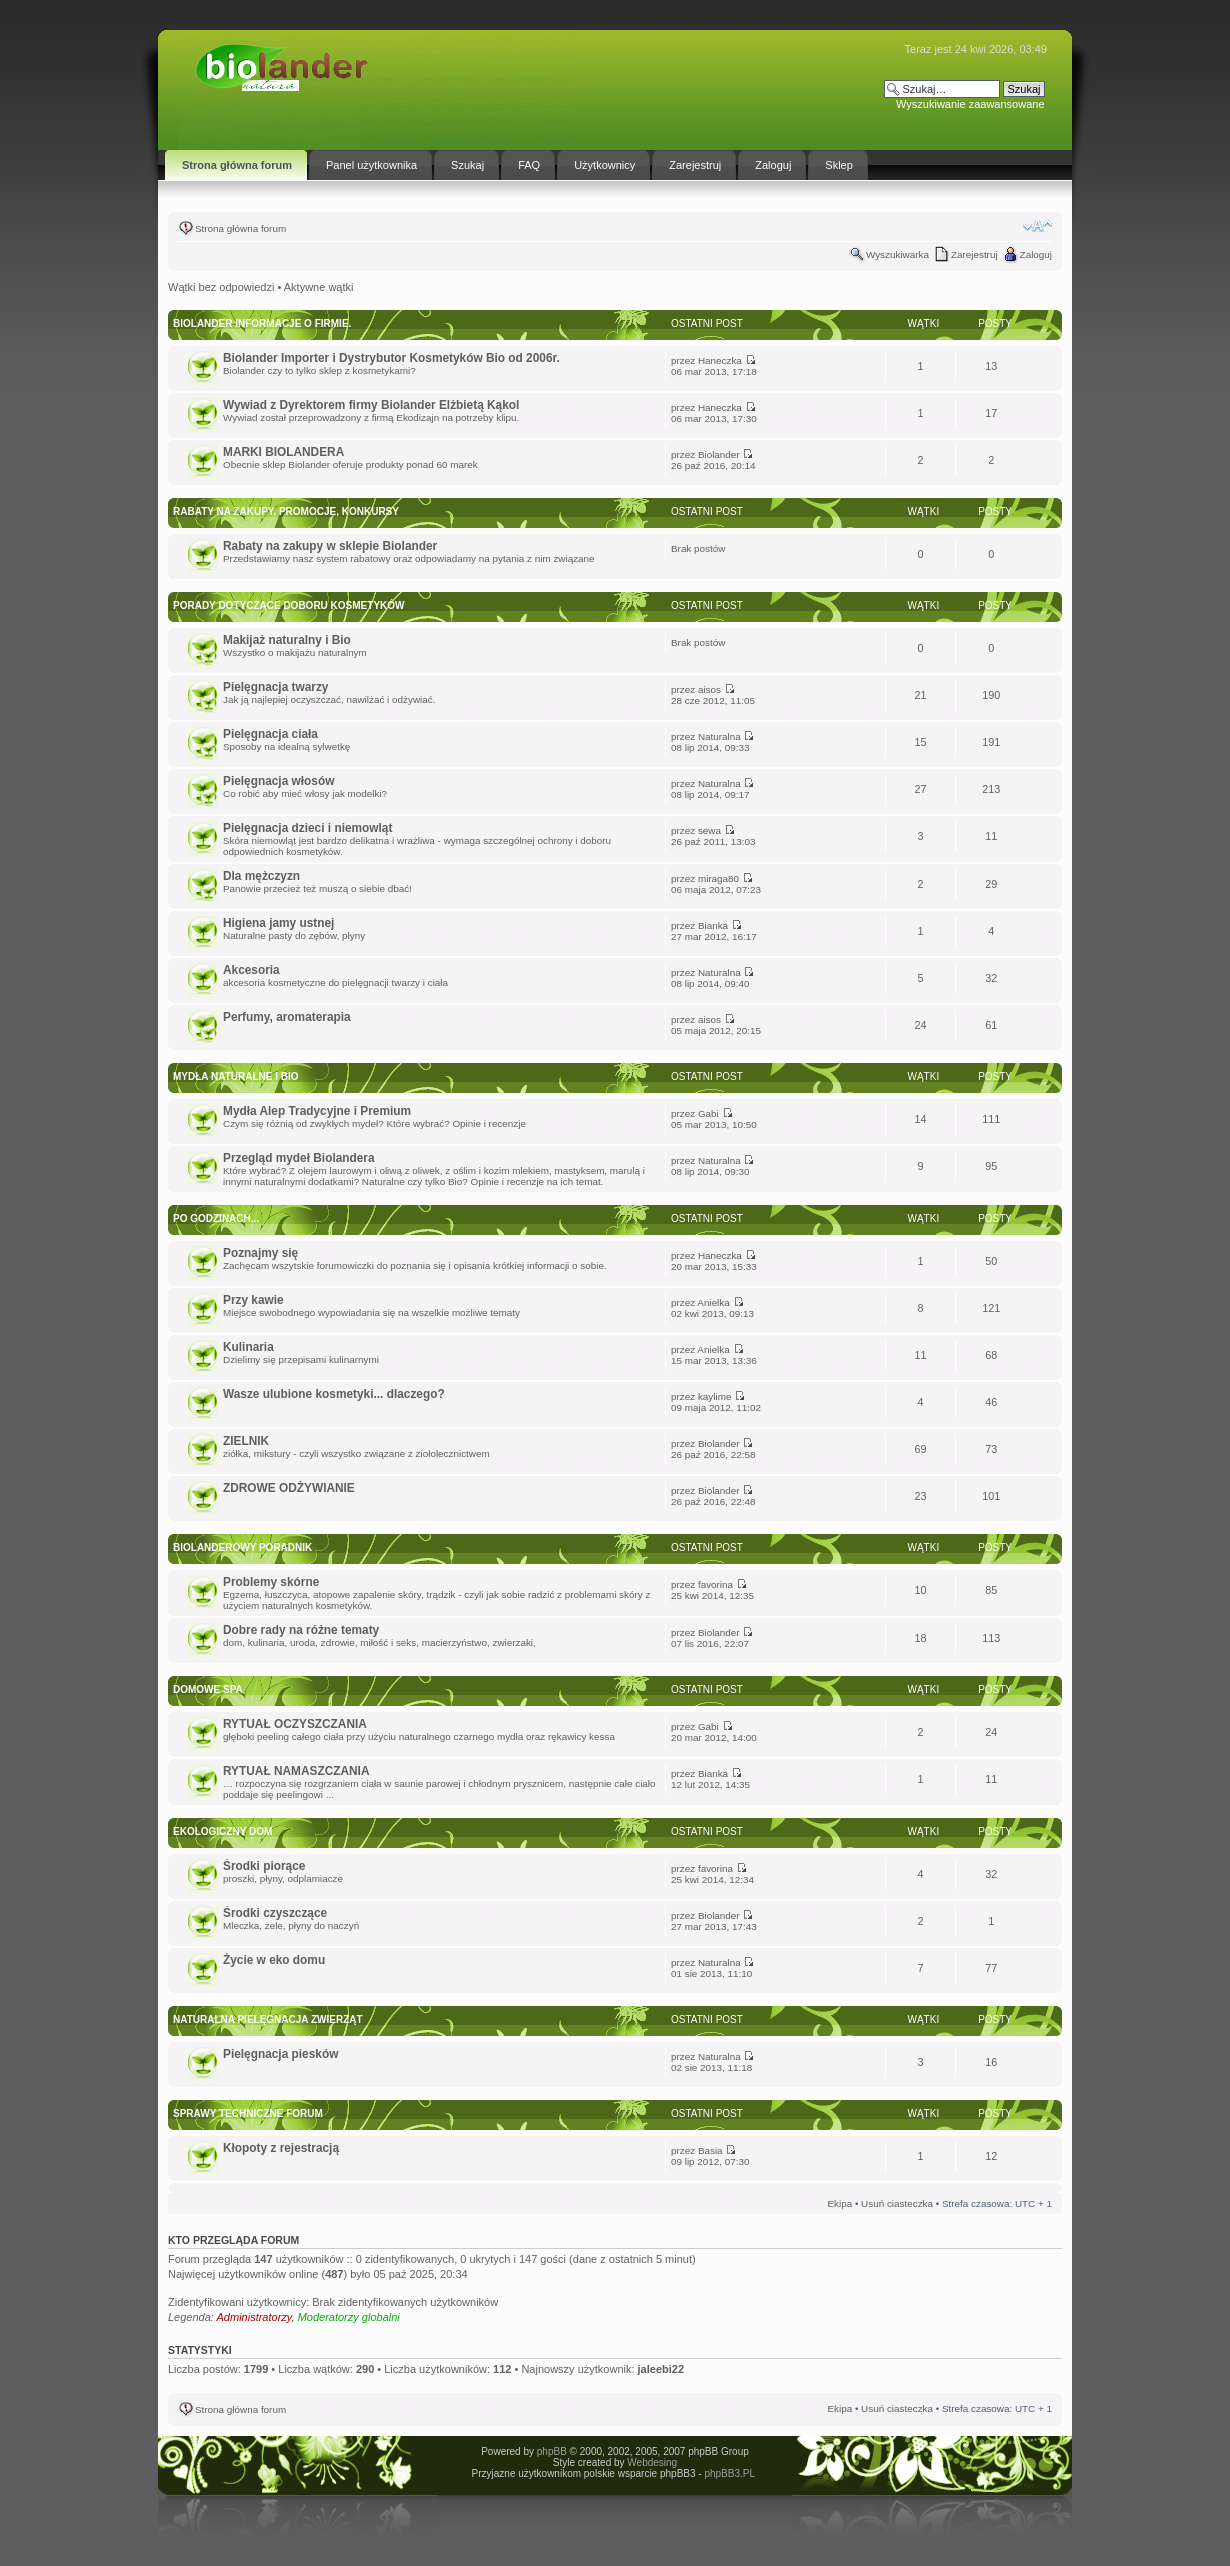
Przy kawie (253, 1300)
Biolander (719, 454)
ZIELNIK (246, 1441)
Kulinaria (248, 1347)
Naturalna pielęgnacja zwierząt (268, 2019)
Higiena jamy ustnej (278, 923)
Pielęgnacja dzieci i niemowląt (307, 828)
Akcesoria (251, 970)
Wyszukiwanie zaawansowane (970, 104)
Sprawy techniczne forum (248, 2113)
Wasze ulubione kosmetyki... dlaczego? (334, 1394)
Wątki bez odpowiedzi (221, 287)
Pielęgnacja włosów (278, 781)
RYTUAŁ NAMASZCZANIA (296, 1771)
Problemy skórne (271, 1582)
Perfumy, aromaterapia (287, 1017)
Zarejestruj (974, 254)
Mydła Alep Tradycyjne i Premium (317, 1111)
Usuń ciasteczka (897, 2203)
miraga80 (718, 878)
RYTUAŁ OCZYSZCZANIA (295, 1724)
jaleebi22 (661, 2369)
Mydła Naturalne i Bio (236, 1076)
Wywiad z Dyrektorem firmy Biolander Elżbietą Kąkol (371, 405)
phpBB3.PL (729, 2473)
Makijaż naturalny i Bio (287, 640)
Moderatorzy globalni (349, 2317)
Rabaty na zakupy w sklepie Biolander (330, 546)
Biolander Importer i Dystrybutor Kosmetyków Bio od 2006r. (391, 358)
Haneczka (720, 360)
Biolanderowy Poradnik (242, 1547)
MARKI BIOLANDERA (283, 452)
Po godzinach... (216, 1218)
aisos (709, 689)
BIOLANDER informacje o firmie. (262, 323)
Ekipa (839, 2203)
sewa (709, 830)
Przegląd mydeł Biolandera (299, 1158)
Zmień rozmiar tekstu (1037, 226)
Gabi (708, 1113)
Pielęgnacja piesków (280, 2054)
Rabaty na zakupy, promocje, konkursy (286, 511)
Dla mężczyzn (261, 876)
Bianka (713, 925)
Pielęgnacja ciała (270, 734)
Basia (710, 2150)
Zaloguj (1036, 254)
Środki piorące (264, 1866)
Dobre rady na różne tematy (301, 1630)
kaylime (714, 1396)
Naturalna (719, 736)
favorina (715, 1584)
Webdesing (652, 2462)
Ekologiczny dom (222, 1831)
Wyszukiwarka (897, 254)
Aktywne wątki (319, 287)
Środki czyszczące (275, 1913)
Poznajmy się (260, 1253)
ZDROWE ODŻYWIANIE (289, 1488)
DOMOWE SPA (208, 1689)
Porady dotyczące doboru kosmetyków (289, 605)
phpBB (552, 2451)
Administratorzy (254, 2317)
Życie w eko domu (274, 1960)
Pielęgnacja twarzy (275, 687)
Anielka (713, 1302)
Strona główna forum (240, 228)
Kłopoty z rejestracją (281, 2148)
